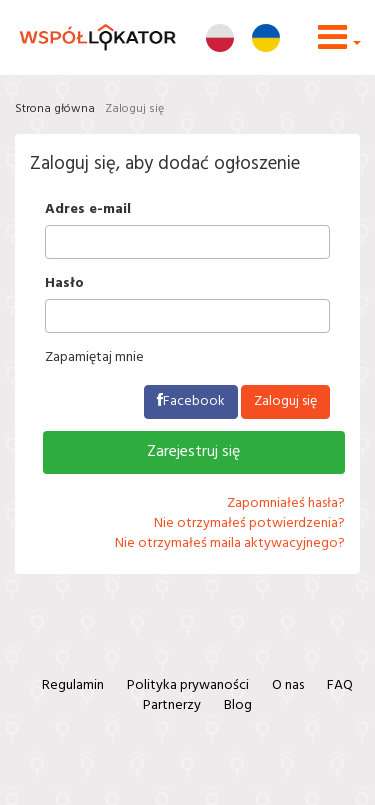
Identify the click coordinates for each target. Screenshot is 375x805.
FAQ (340, 685)
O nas (288, 685)
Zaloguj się (134, 109)
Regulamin (73, 685)
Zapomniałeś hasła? (286, 503)
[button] (340, 45)
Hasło (64, 284)
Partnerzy (172, 705)
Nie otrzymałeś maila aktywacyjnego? (230, 543)
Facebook (191, 401)
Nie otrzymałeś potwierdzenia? (249, 523)
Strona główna (55, 109)
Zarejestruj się (193, 452)
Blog (238, 705)
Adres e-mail (88, 210)
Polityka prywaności (188, 685)
